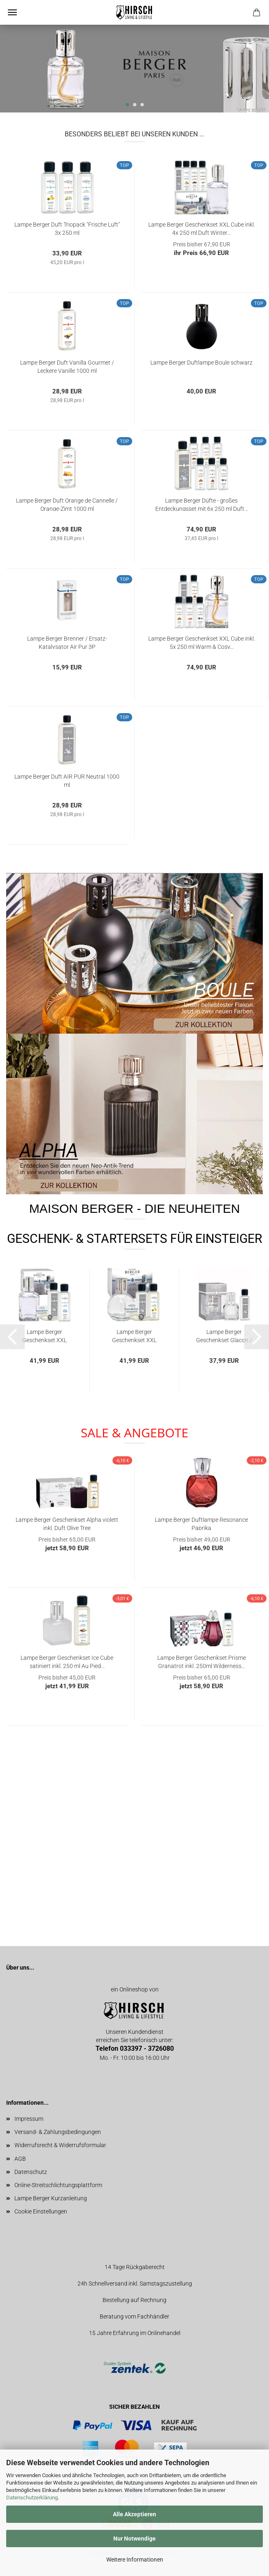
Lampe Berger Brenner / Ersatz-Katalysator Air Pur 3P (67, 642)
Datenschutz (30, 2172)
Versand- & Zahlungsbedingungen (57, 2132)
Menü (12, 12)
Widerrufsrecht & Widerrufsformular (60, 2145)
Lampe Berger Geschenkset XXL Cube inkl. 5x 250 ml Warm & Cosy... (201, 642)
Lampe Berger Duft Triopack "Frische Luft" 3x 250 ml (67, 228)
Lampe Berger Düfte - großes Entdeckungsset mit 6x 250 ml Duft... (201, 504)
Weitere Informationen (134, 2559)
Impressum (28, 2118)
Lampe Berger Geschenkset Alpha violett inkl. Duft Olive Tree (67, 1523)
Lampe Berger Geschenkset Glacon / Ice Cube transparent (224, 1335)
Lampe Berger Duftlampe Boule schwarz (201, 362)
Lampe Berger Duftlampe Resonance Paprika (201, 1523)
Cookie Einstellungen (40, 2211)
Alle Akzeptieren (134, 2514)
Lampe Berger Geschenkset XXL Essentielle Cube (44, 1335)
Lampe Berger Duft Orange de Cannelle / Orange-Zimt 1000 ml (67, 504)
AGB (20, 2158)
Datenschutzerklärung (32, 2497)
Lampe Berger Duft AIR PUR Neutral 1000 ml (66, 780)
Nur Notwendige (134, 2538)
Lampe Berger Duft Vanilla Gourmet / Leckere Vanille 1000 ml (67, 366)
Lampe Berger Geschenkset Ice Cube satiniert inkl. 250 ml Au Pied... (67, 1661)
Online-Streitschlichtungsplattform (58, 2185)
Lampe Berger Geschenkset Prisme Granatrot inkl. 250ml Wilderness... (201, 1661)
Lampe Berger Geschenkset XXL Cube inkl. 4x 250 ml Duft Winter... (201, 228)
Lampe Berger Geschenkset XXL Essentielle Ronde (134, 1335)
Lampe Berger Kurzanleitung (50, 2198)
